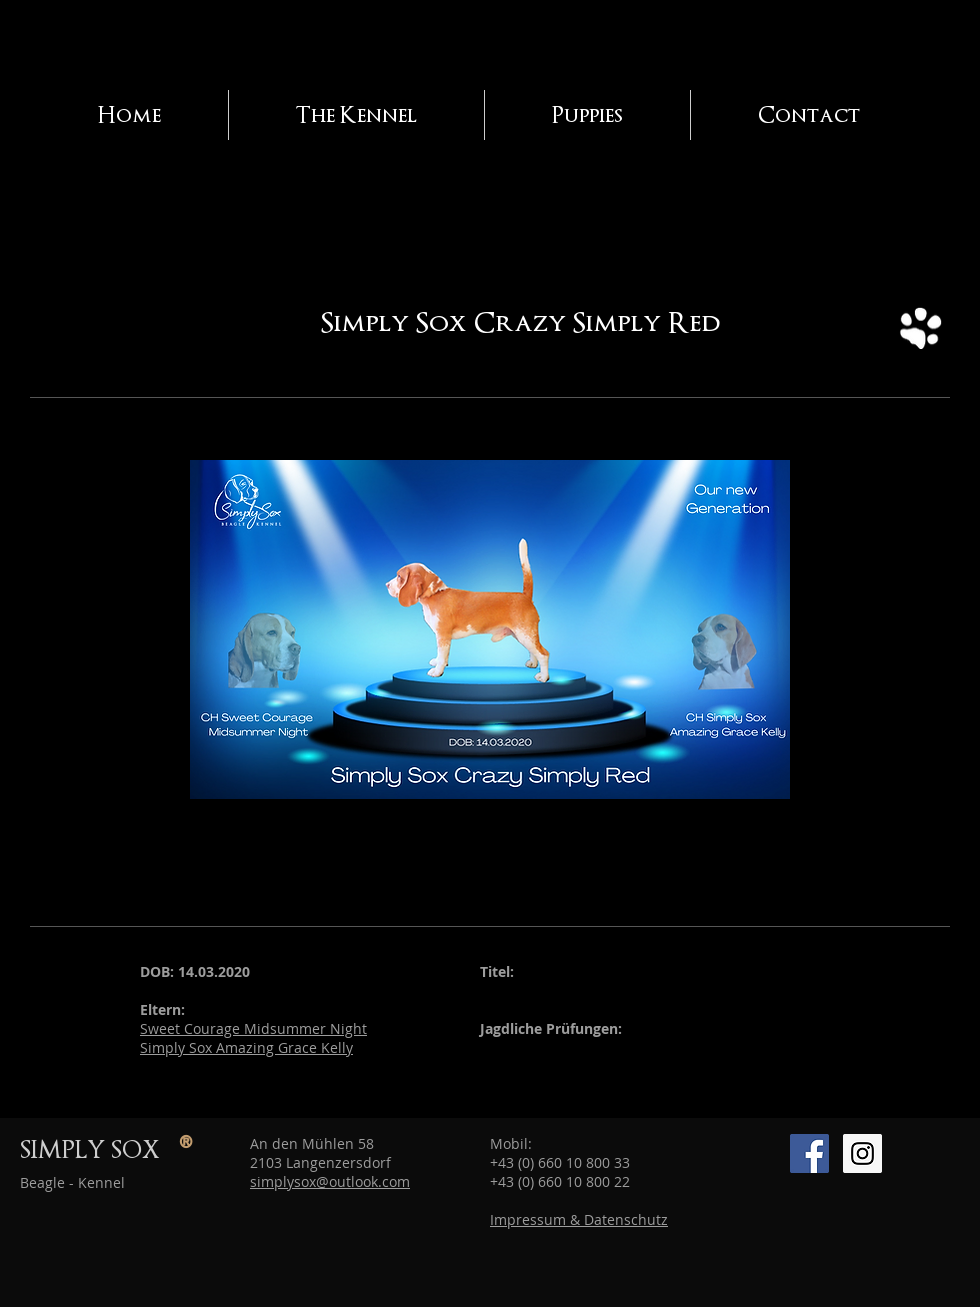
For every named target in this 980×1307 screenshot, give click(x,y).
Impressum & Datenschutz (579, 1219)
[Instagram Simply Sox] (862, 1153)
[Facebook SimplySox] (809, 1153)
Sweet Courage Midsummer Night (253, 1028)
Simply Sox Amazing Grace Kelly (246, 1047)
